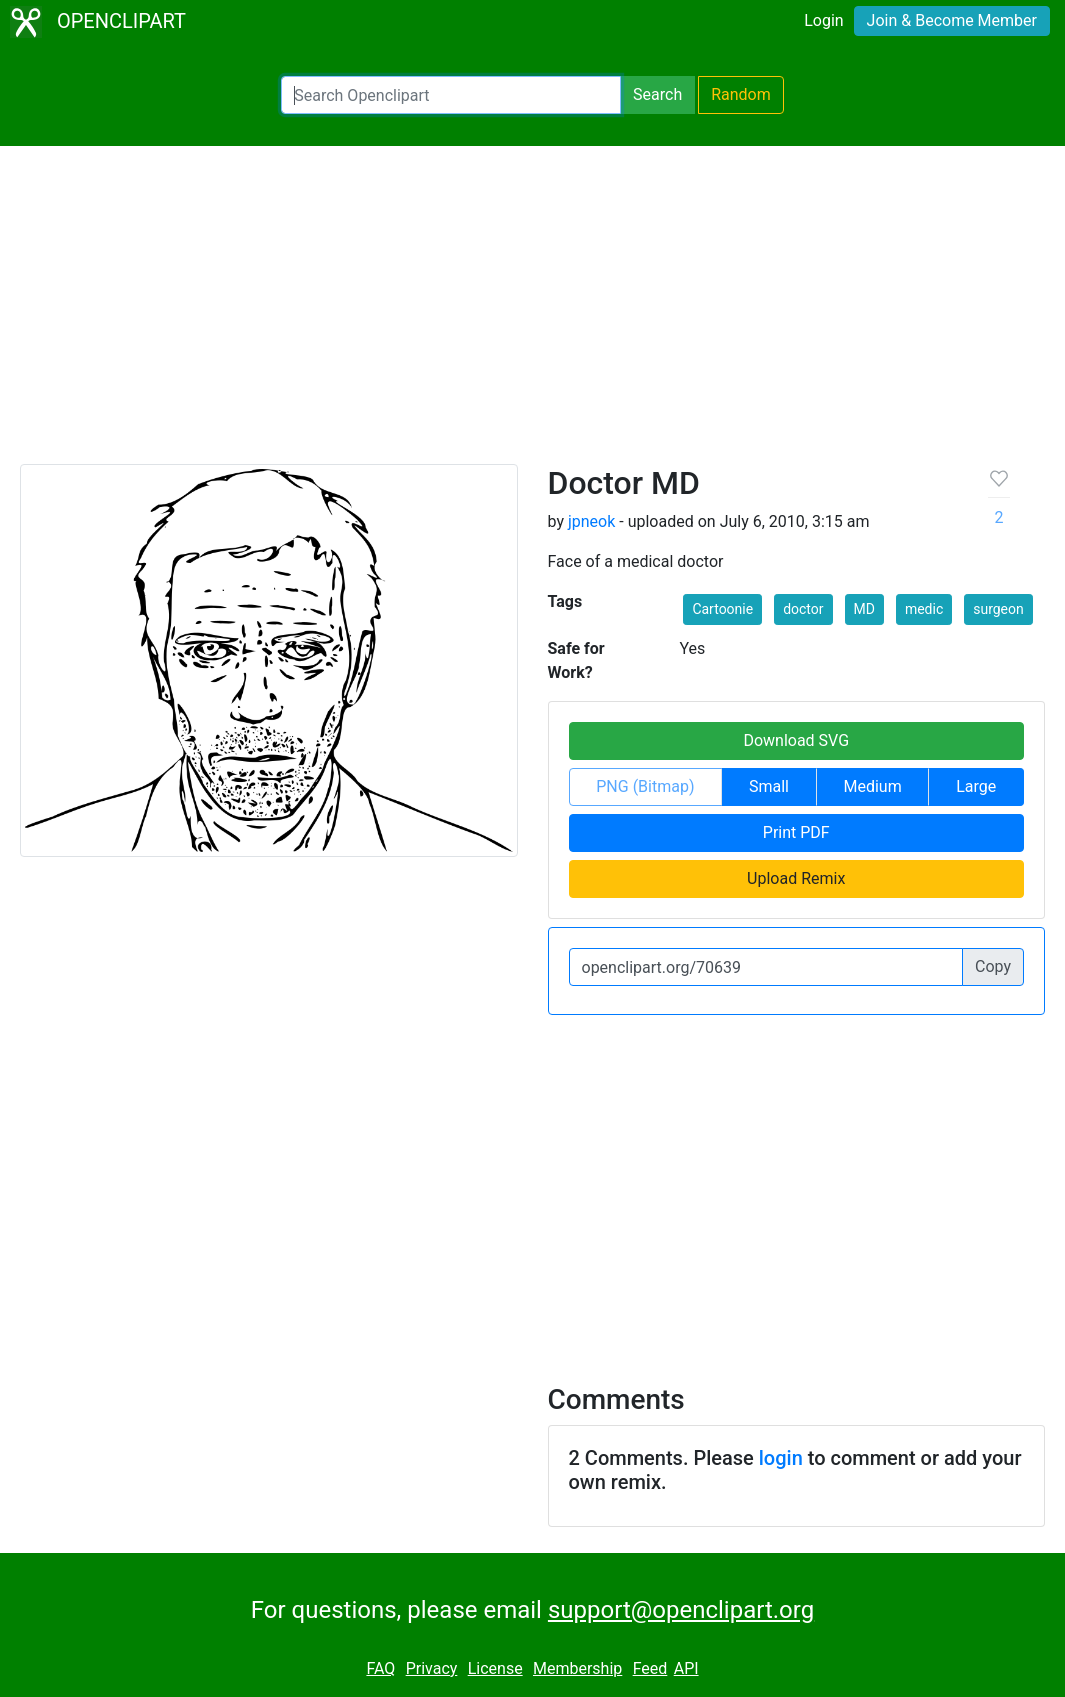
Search (657, 94)
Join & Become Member (952, 20)
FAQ (380, 1668)
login (781, 1458)
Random (741, 94)
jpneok (591, 521)
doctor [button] (803, 609)
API (686, 1668)
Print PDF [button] (796, 832)
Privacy (432, 1668)
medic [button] (924, 609)
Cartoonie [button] (722, 609)
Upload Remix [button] (796, 878)
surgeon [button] (998, 609)
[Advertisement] (532, 314)
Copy (993, 966)
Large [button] (976, 786)
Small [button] (769, 786)
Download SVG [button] (796, 740)
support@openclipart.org (681, 1610)
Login (823, 20)
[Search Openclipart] (451, 95)
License (495, 1668)
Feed (650, 1668)
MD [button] (864, 609)
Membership (577, 1668)
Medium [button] (873, 786)
